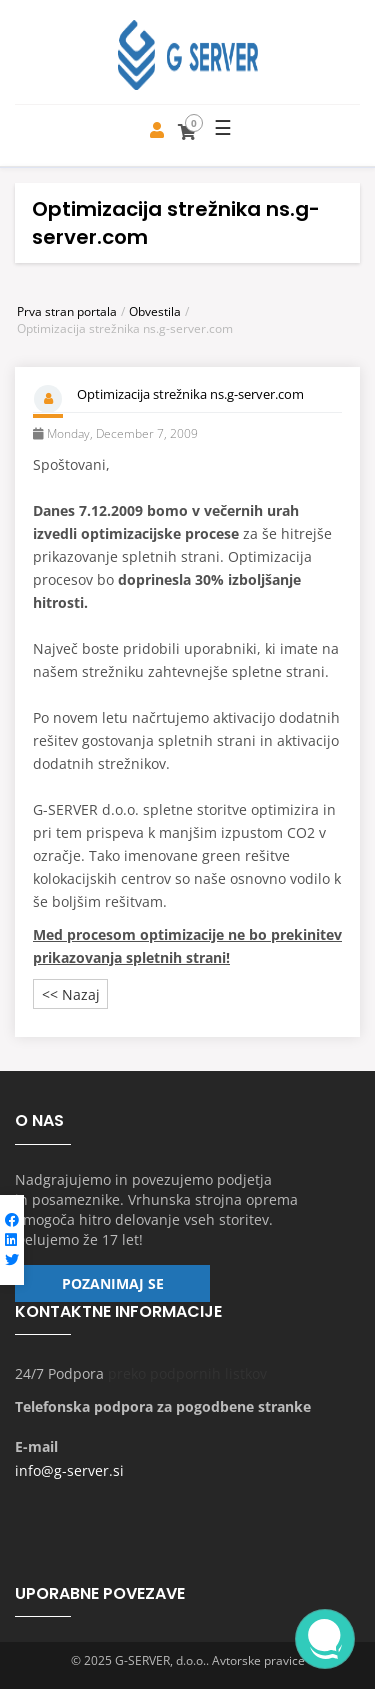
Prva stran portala (67, 311)
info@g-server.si (69, 1470)
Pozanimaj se (113, 1283)
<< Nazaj (71, 994)
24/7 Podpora (59, 1373)
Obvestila (155, 311)
